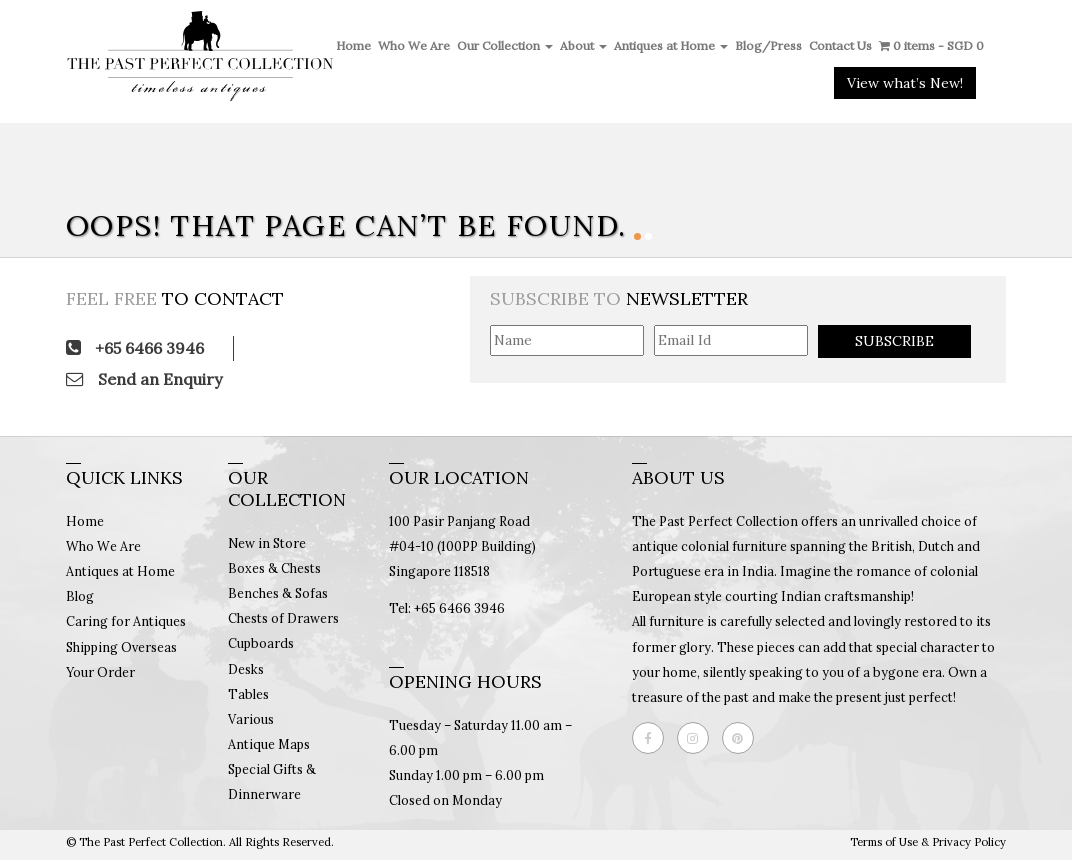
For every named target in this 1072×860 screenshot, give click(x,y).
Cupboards (261, 643)
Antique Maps (269, 744)
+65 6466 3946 (135, 348)
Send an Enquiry (144, 379)
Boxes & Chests (274, 568)
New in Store (267, 543)
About (583, 45)
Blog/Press (768, 45)
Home (353, 45)
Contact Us (840, 45)
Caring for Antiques (126, 621)
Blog (80, 596)
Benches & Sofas (278, 593)
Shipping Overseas (121, 647)
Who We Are (414, 45)
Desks (246, 669)
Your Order (100, 672)
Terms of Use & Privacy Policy (928, 842)
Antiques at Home (671, 45)
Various (251, 719)
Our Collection (505, 45)
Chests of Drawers (283, 618)
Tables (248, 694)
